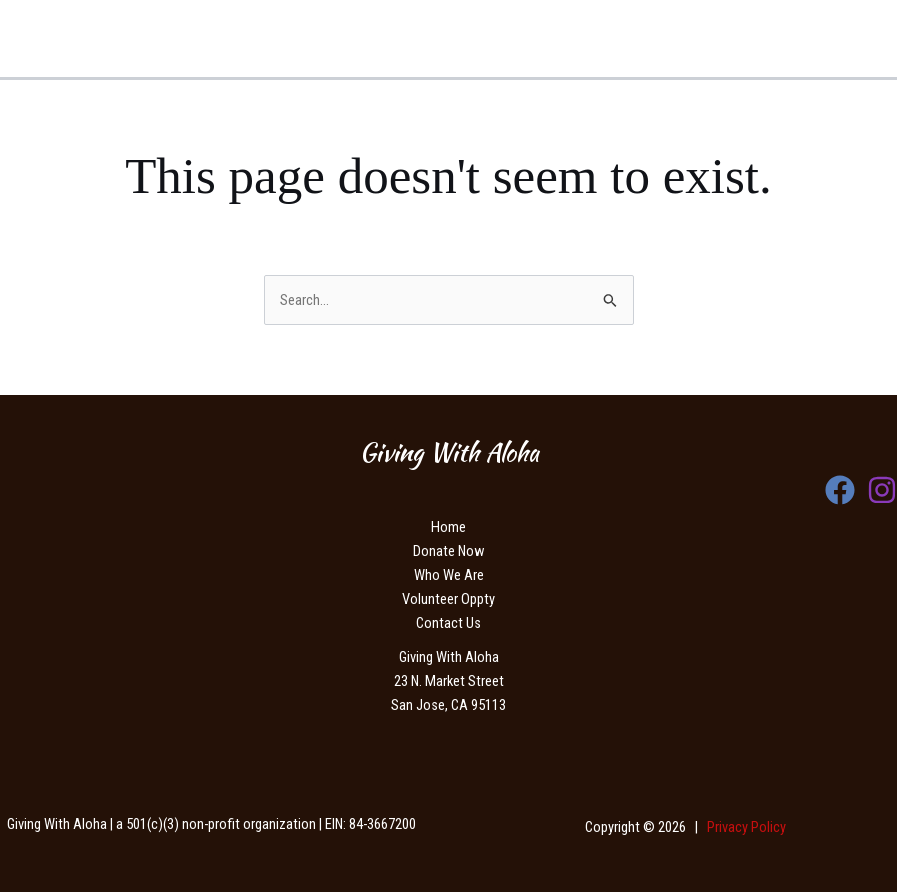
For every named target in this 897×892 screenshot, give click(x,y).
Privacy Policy (746, 827)
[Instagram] (882, 490)
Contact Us (448, 623)
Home (448, 527)
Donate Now (448, 551)
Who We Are (449, 575)
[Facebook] (840, 490)
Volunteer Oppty (448, 599)
